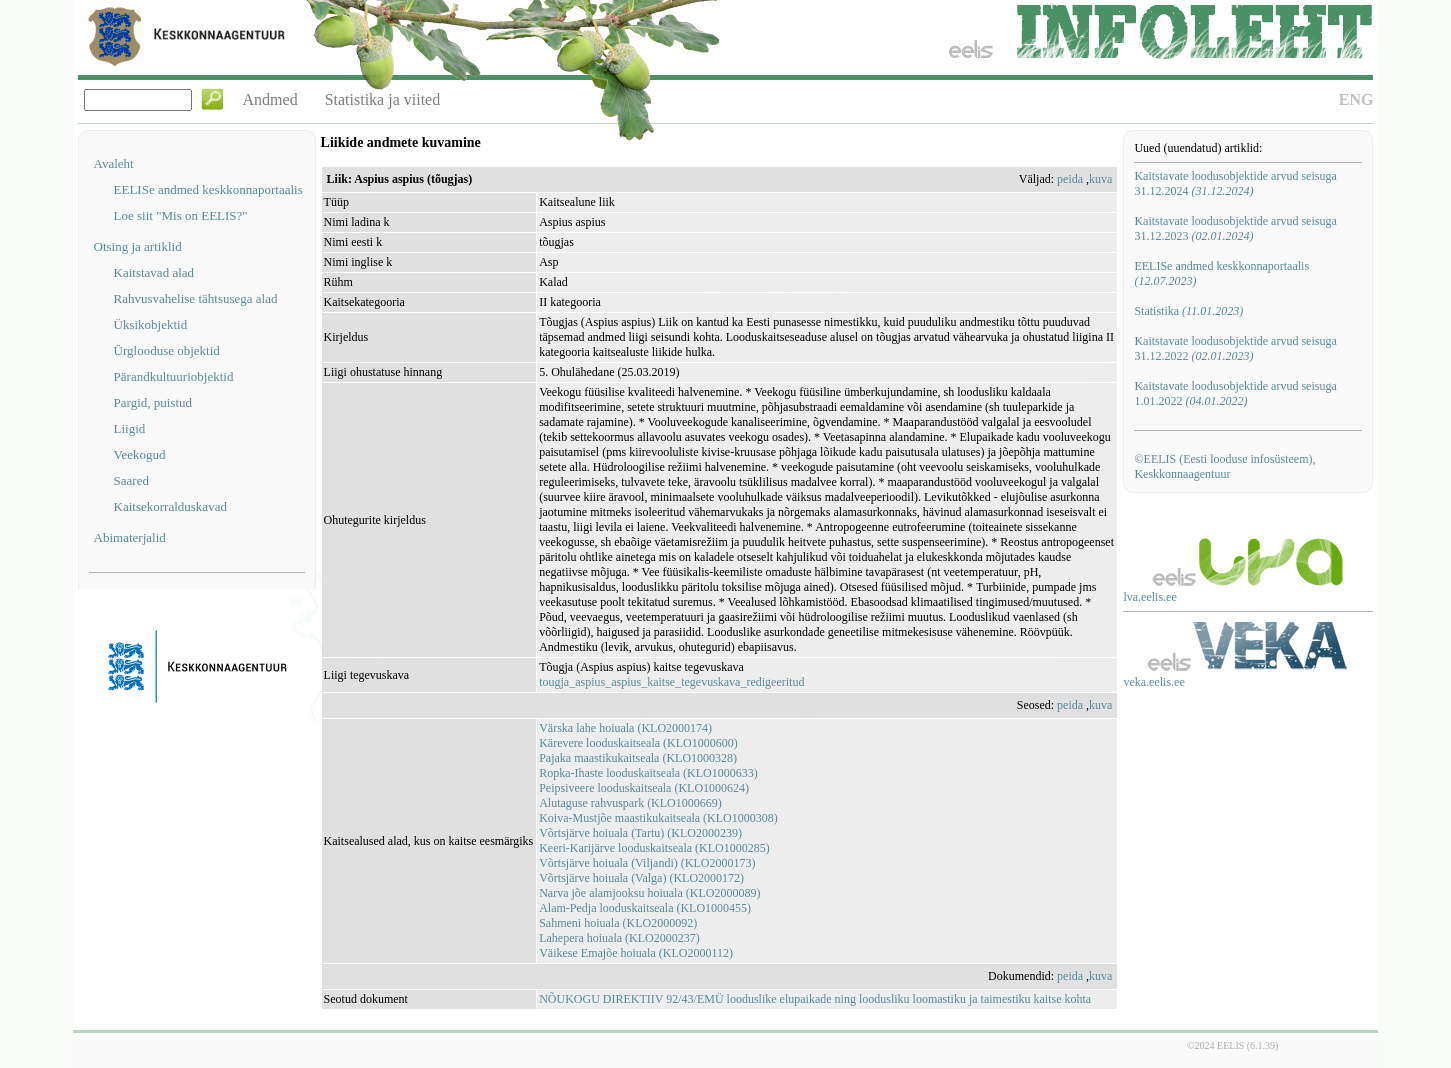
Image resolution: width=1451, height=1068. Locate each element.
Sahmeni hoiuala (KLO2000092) (618, 923)
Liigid (130, 428)
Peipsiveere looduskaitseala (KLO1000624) (644, 788)
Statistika (1188, 311)
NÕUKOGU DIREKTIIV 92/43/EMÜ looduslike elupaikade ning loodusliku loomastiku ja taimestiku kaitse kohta (815, 999)
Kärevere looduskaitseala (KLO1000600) (638, 743)
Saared (131, 480)
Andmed (270, 99)
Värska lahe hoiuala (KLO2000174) (625, 728)
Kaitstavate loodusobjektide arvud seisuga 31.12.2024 (1235, 183)
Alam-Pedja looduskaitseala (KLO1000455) (645, 908)
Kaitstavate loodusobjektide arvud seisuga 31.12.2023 (1235, 228)
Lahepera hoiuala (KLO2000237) (619, 938)
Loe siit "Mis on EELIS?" (181, 215)
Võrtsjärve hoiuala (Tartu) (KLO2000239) (640, 833)
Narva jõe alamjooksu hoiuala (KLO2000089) (649, 893)
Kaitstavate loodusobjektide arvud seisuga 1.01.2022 (1235, 393)
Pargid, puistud (153, 402)
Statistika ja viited (383, 99)
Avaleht (114, 163)
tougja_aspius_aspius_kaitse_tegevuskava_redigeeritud (671, 682)
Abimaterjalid (130, 537)
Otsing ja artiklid (138, 246)
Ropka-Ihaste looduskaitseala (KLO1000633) (648, 773)
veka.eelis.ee (1153, 682)
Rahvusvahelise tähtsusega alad (196, 298)
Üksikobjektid (151, 324)
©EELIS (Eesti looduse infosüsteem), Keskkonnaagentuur (1224, 466)
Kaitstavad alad (154, 272)
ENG (1356, 99)
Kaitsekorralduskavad (170, 506)
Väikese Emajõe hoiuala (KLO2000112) (636, 953)
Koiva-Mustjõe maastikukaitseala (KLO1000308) (658, 818)
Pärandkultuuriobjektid (174, 376)
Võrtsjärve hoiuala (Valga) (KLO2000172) (641, 878)
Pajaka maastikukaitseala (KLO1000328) (638, 758)
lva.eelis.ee (1149, 597)
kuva (1100, 179)
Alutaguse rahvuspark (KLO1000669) (630, 803)
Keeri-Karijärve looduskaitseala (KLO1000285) (654, 848)
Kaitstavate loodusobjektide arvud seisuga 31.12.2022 (1235, 348)
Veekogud (140, 454)
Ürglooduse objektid (167, 350)
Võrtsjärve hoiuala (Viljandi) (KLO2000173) (647, 863)
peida (1070, 179)
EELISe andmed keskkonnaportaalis (208, 189)
